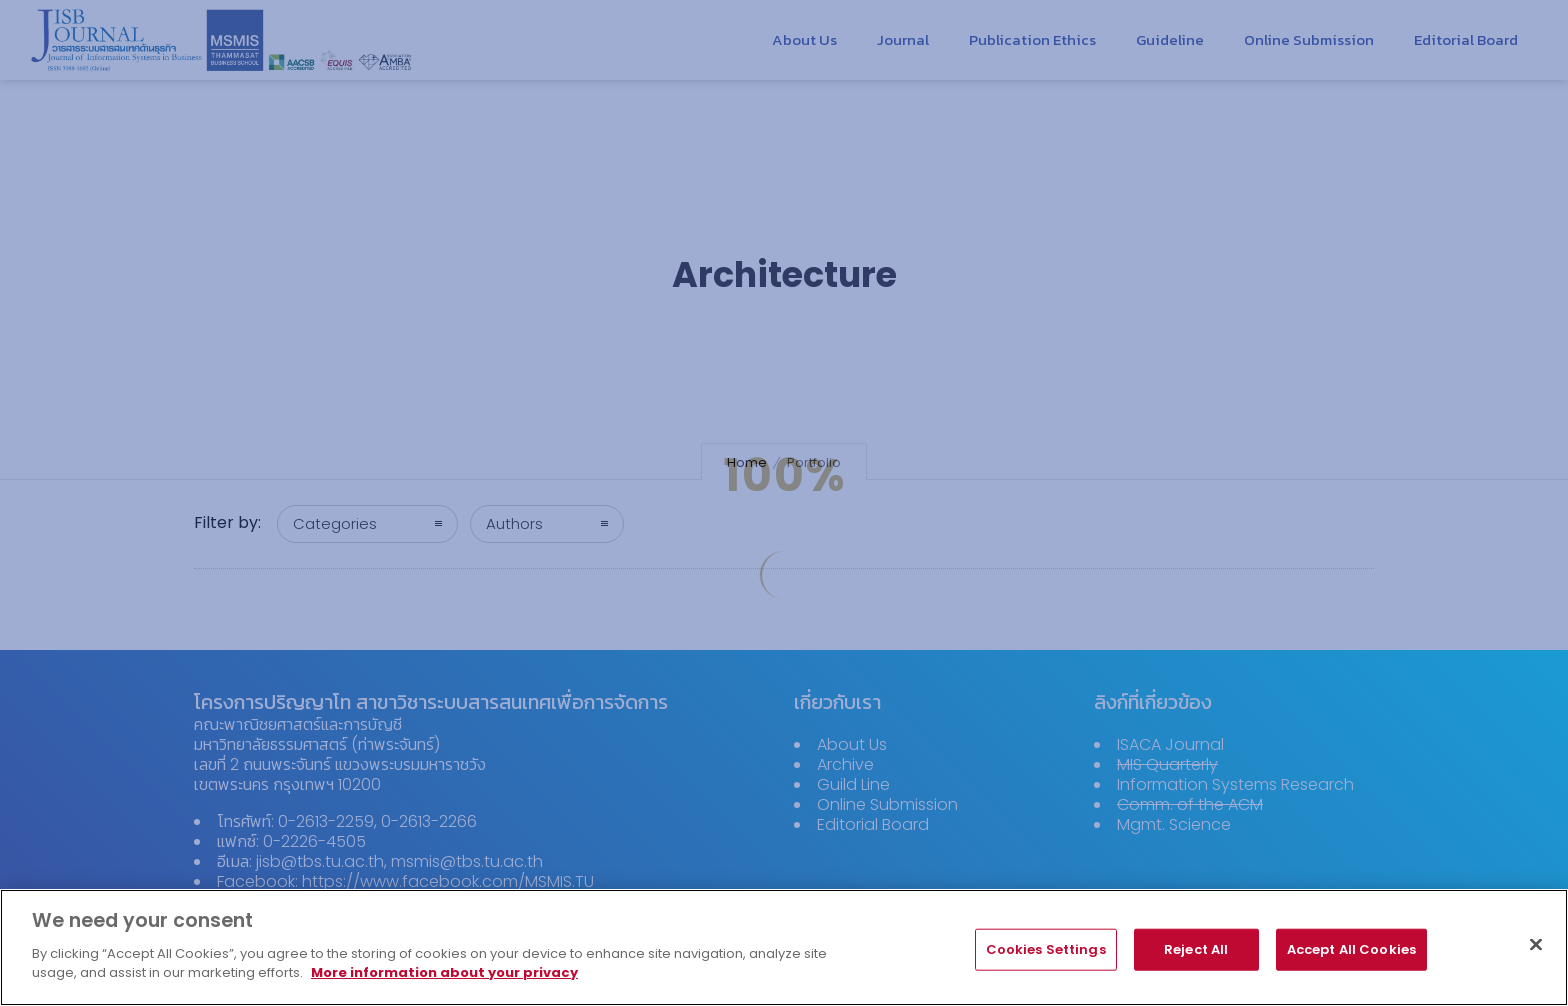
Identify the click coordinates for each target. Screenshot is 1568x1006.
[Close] (1536, 953)
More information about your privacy (444, 982)
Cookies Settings (1046, 957)
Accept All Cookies (1351, 957)
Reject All (1196, 957)
